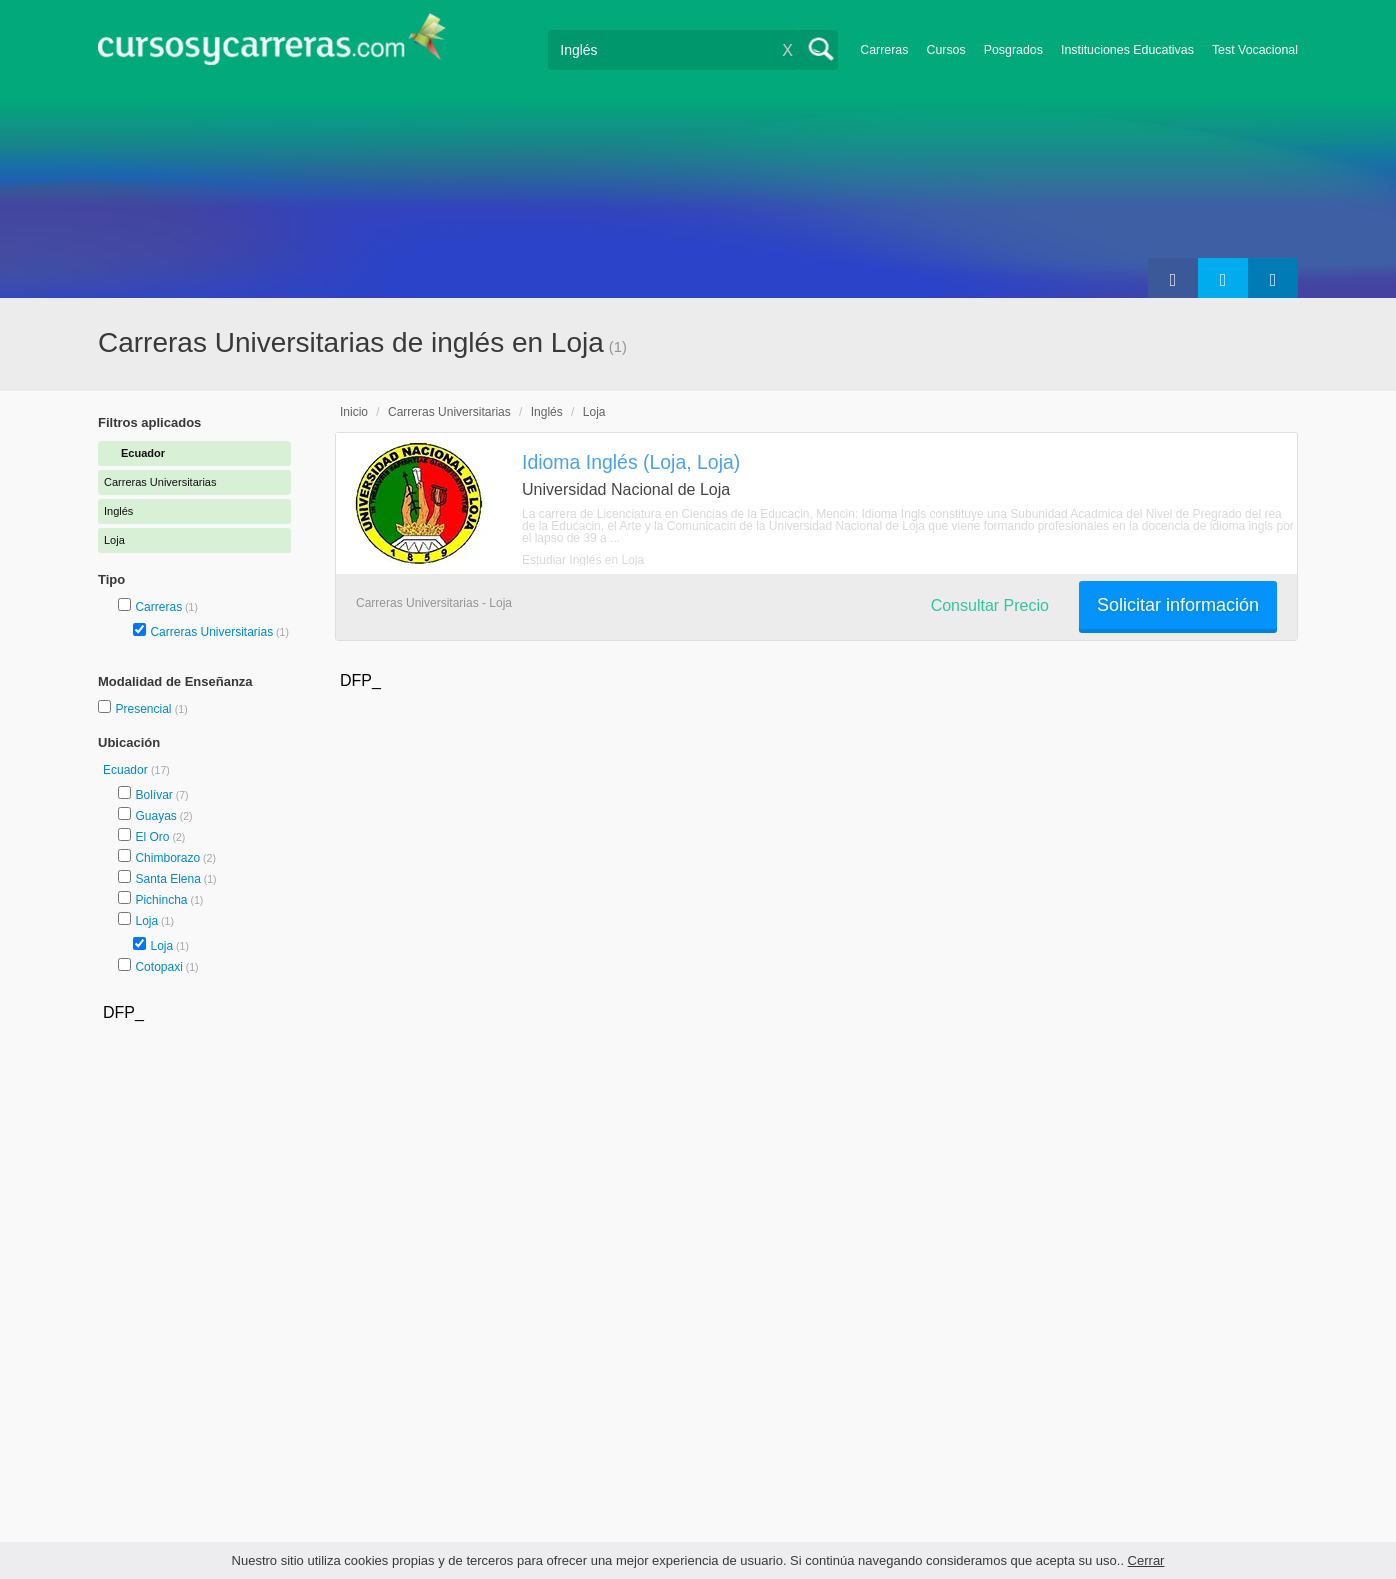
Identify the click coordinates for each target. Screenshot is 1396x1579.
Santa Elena (167, 879)
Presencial (144, 709)
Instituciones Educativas (1127, 50)
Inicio (354, 412)
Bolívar (153, 795)
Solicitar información (1178, 605)
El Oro (152, 837)
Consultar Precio (990, 605)
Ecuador (127, 770)
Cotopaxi (158, 967)
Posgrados (1013, 50)
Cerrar (1146, 1560)
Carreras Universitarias (211, 632)
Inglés (547, 412)
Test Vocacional (1255, 50)
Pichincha (161, 900)
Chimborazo (167, 858)
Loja (146, 921)
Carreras (884, 50)
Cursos (945, 50)
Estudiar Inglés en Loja (583, 560)
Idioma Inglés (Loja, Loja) (631, 462)
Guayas (155, 816)
